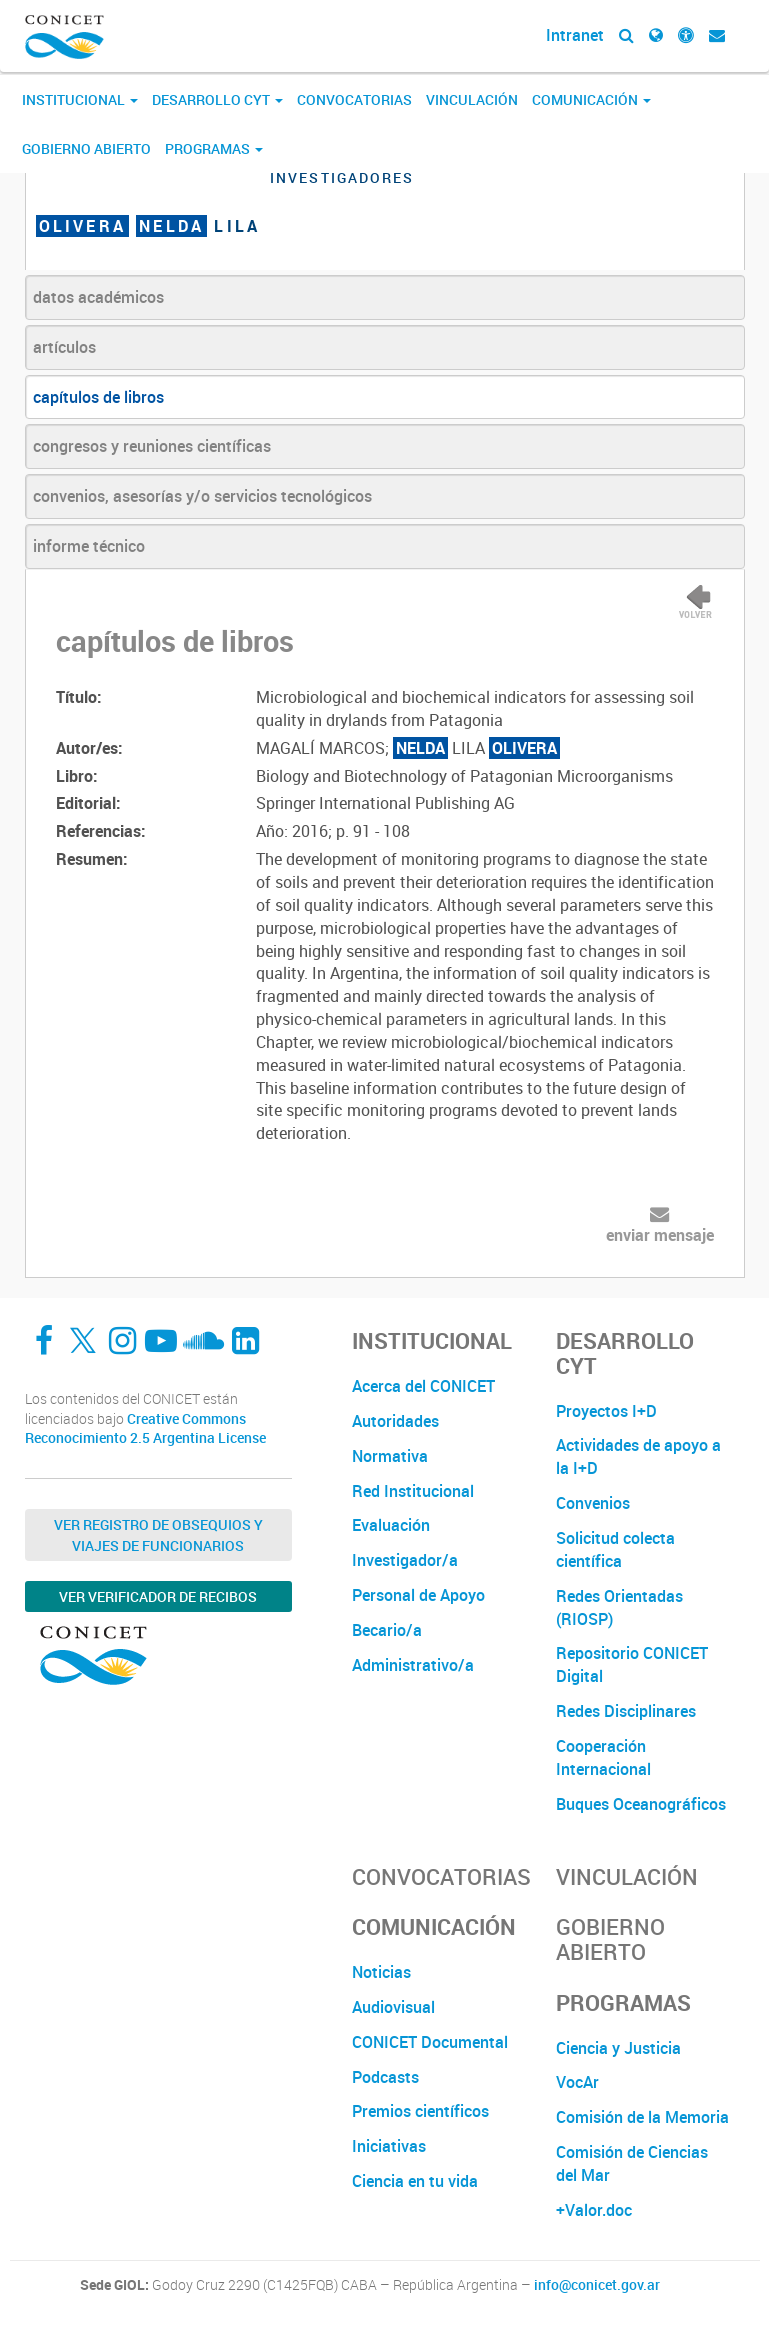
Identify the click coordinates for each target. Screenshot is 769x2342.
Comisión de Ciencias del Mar (632, 2163)
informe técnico (89, 546)
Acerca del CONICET (423, 1386)
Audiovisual (393, 2007)
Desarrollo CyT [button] (217, 99)
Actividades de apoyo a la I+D (638, 1456)
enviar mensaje (660, 1235)
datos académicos (98, 297)
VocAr (577, 2082)
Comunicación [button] (591, 99)
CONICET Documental (430, 2042)
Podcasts (385, 2077)
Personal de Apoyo (418, 1595)
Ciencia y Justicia (618, 2048)
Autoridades (395, 1421)
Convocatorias (354, 99)
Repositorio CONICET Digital (632, 1664)
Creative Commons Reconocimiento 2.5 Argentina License (145, 1428)
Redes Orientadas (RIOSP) (619, 1607)
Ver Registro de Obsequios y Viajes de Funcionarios (158, 1535)
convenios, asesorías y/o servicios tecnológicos (202, 496)
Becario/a (387, 1630)
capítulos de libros (98, 397)
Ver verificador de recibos (158, 1596)
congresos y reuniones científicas (152, 446)
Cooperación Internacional (603, 1757)
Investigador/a (405, 1560)
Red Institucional (413, 1491)
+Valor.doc (594, 2210)
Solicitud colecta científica (615, 1549)
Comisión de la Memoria (642, 2117)
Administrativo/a (413, 1665)
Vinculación (472, 99)
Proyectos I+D (606, 1411)
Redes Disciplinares (626, 1711)
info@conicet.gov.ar (597, 2285)
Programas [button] (214, 148)
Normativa (390, 1456)
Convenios (593, 1503)
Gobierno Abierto (86, 148)
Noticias (381, 1972)
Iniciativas (389, 2146)
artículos (64, 347)
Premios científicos (420, 2111)
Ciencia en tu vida (415, 2181)
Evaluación (391, 1525)
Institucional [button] (80, 99)
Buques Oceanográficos (641, 1804)
